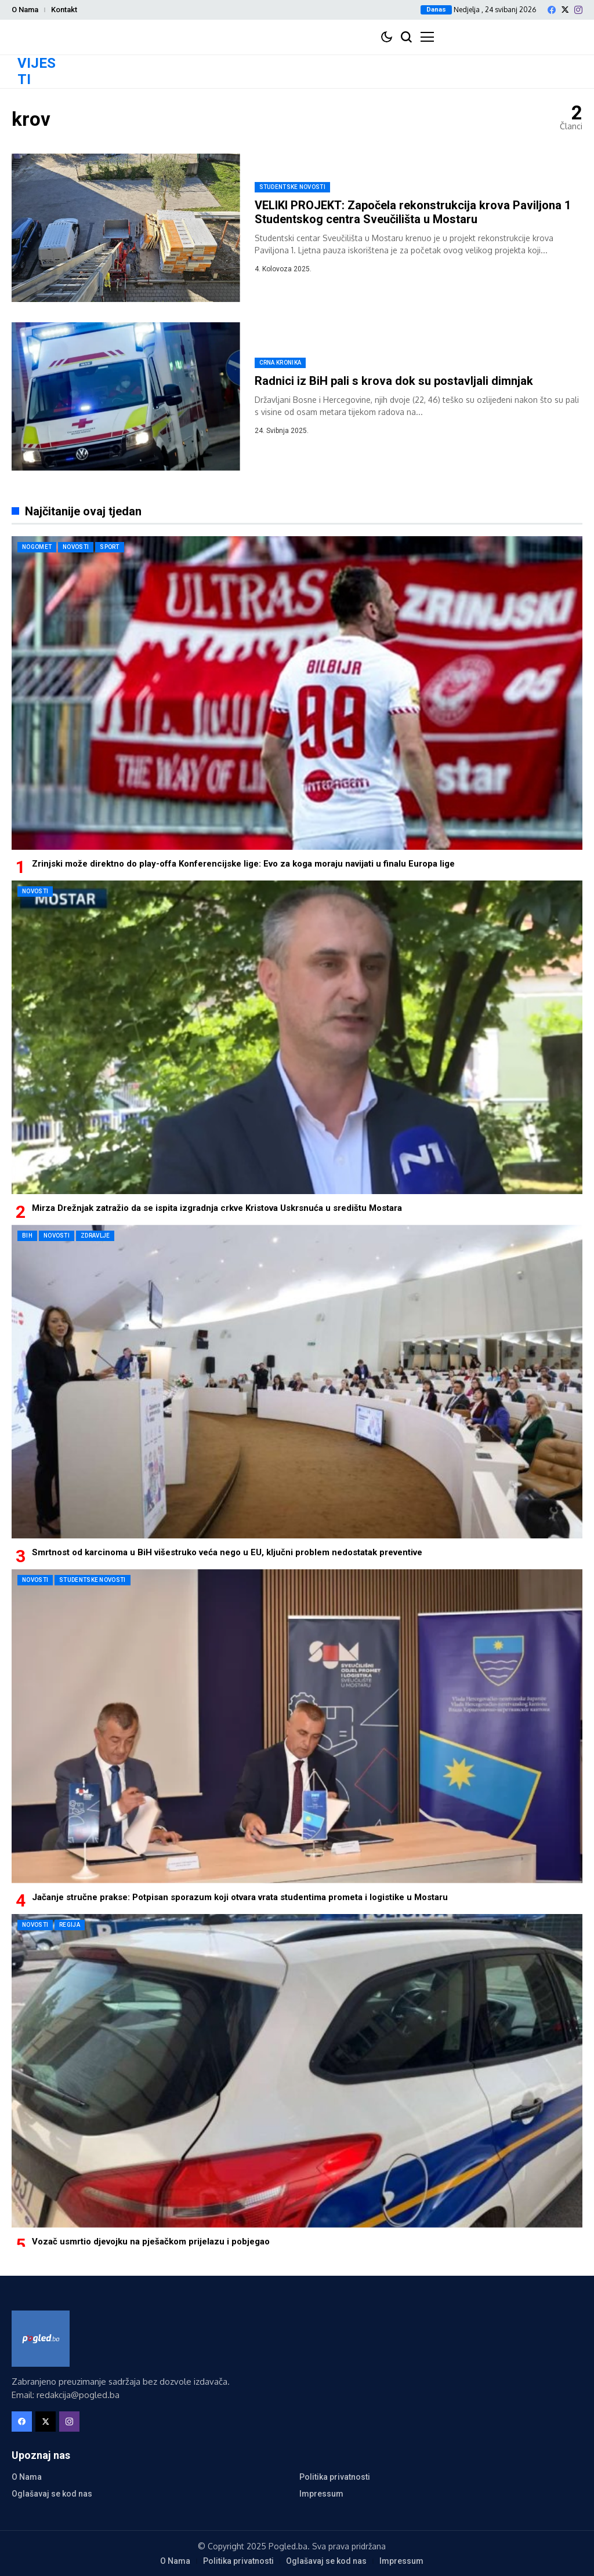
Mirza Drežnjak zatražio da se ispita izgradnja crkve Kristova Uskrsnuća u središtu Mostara (217, 1208)
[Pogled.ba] (41, 2339)
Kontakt (64, 9)
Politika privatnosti (334, 2477)
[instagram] (578, 10)
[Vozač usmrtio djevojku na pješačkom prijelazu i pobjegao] (297, 2071)
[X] (565, 9)
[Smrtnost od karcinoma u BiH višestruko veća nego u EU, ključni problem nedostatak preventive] (297, 1381)
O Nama (25, 9)
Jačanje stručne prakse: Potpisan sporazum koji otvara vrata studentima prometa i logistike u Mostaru (240, 1897)
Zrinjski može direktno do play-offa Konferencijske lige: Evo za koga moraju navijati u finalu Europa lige (243, 863)
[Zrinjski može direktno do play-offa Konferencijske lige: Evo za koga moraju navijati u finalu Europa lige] (297, 693)
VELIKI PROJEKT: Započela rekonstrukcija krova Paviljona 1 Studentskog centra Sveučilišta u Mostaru (413, 212)
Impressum (321, 2493)
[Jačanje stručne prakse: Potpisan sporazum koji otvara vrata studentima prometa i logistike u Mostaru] (297, 1726)
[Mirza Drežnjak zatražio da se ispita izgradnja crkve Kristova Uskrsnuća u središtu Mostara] (297, 1037)
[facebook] (552, 10)
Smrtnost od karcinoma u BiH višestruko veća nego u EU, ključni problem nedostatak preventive (227, 1552)
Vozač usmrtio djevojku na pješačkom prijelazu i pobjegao (151, 2241)
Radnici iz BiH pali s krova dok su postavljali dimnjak (394, 381)
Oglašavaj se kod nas (52, 2493)
